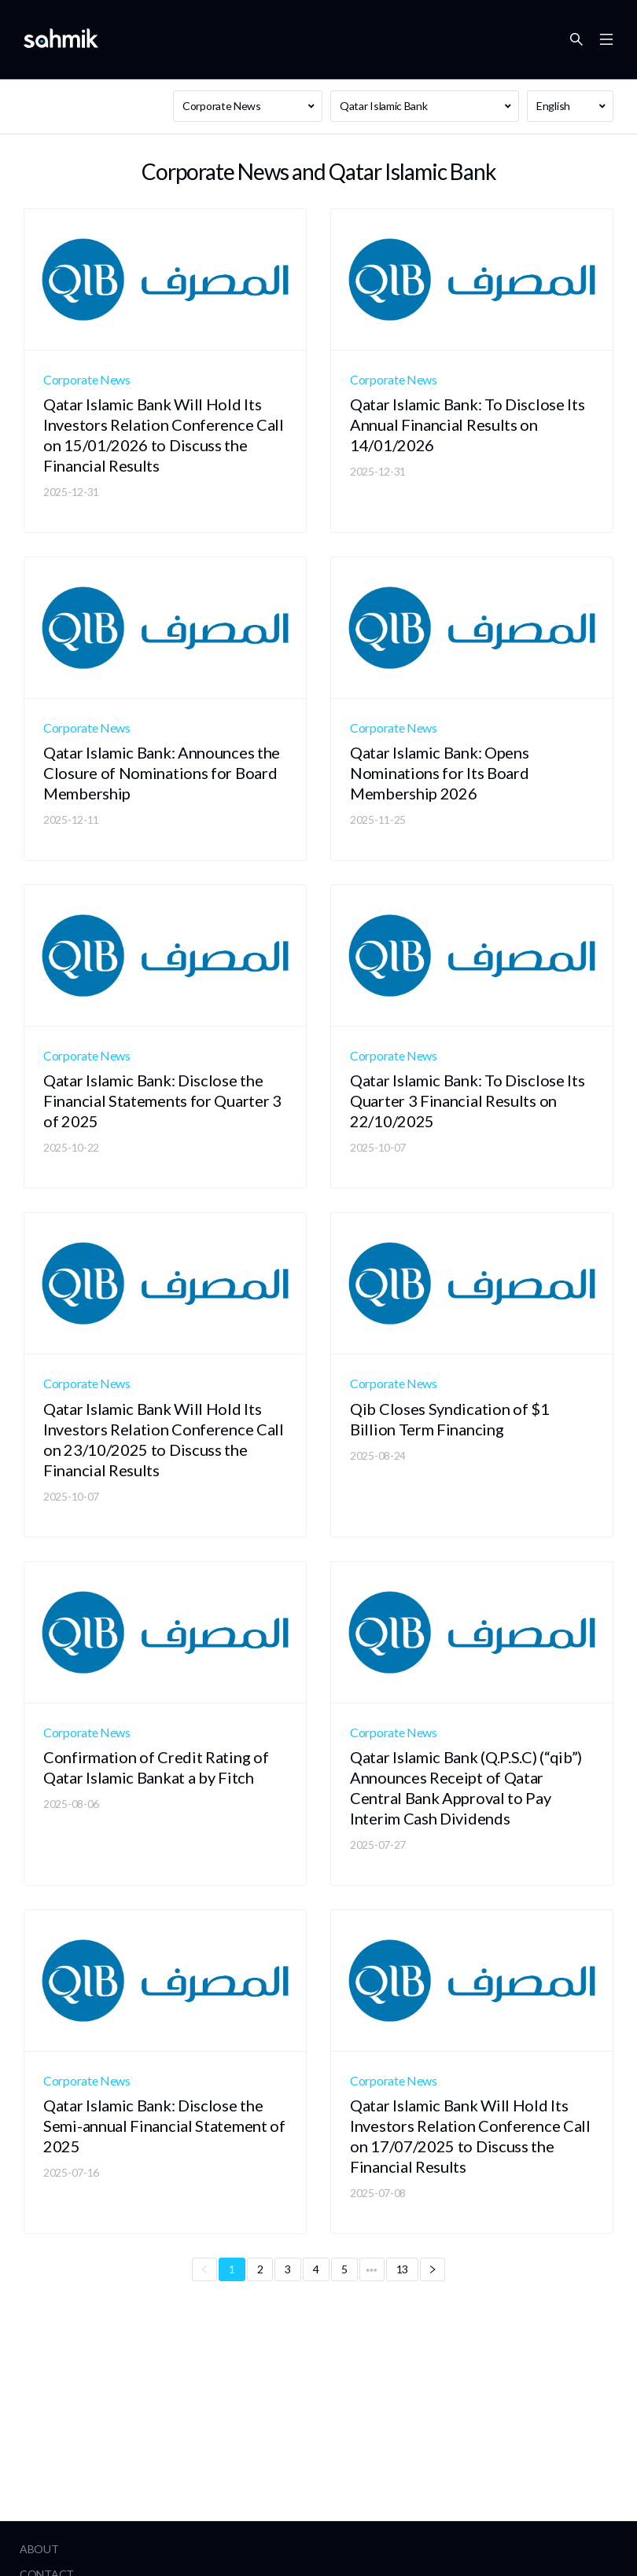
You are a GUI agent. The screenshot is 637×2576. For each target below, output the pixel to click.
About (39, 2549)
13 (402, 2269)
